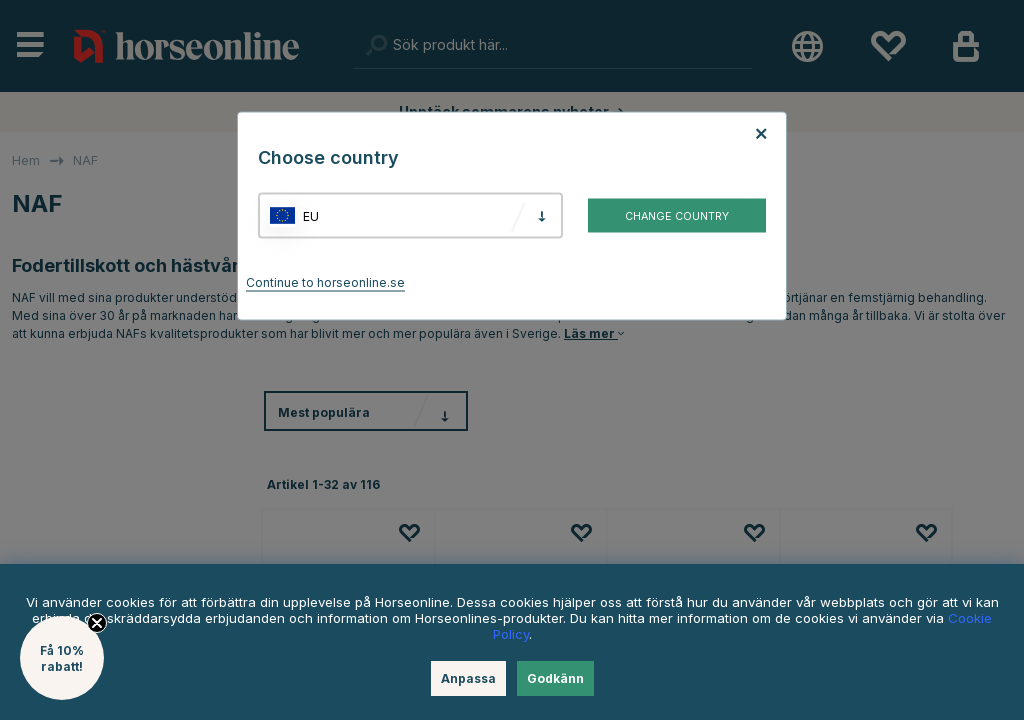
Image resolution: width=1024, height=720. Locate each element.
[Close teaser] (97, 623)
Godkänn (555, 678)
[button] (62, 658)
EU (311, 215)
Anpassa (468, 678)
